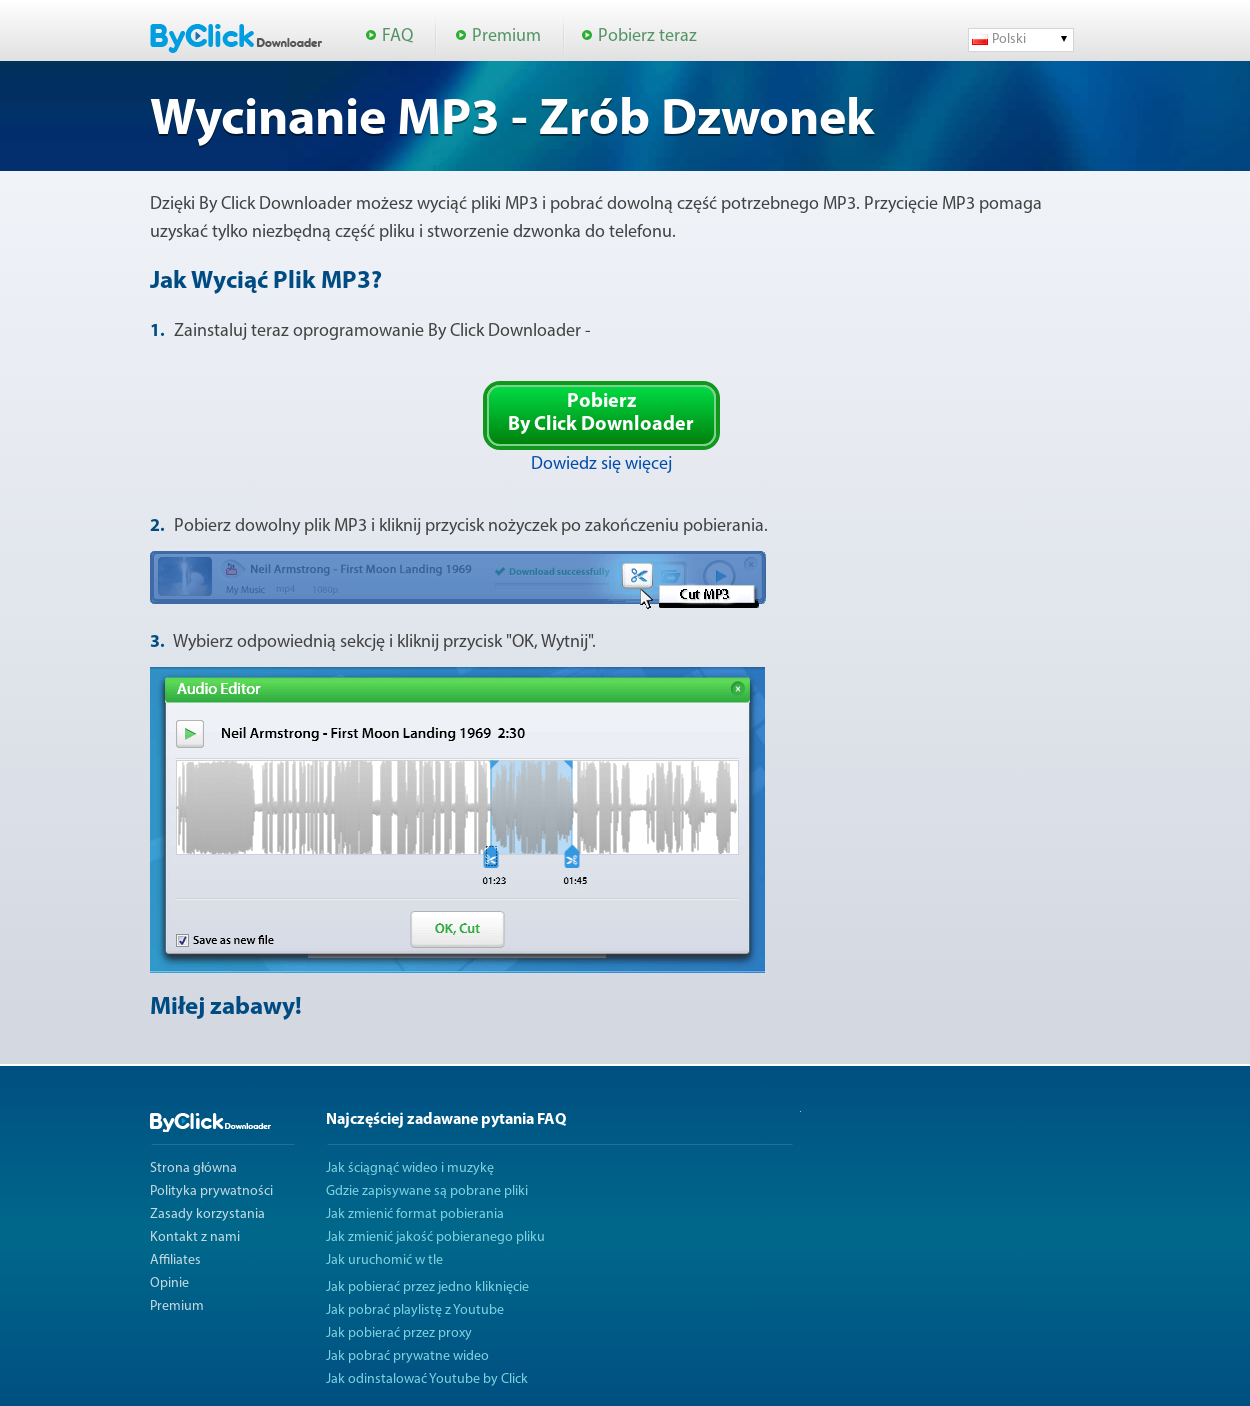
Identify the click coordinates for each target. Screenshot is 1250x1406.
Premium (506, 36)
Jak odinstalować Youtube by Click (427, 1379)
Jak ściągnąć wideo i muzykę (410, 1168)
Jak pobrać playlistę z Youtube (415, 1310)
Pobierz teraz (647, 36)
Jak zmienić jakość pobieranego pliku (435, 1237)
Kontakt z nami (195, 1237)
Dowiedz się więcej (601, 464)
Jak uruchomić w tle (384, 1260)
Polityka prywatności (211, 1191)
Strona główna (193, 1168)
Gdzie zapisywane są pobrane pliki (427, 1191)
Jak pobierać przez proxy (399, 1333)
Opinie (169, 1283)
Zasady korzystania (207, 1214)
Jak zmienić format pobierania (415, 1214)
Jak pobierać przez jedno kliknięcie (427, 1287)
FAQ (397, 36)
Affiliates (175, 1260)
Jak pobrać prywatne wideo (407, 1356)
